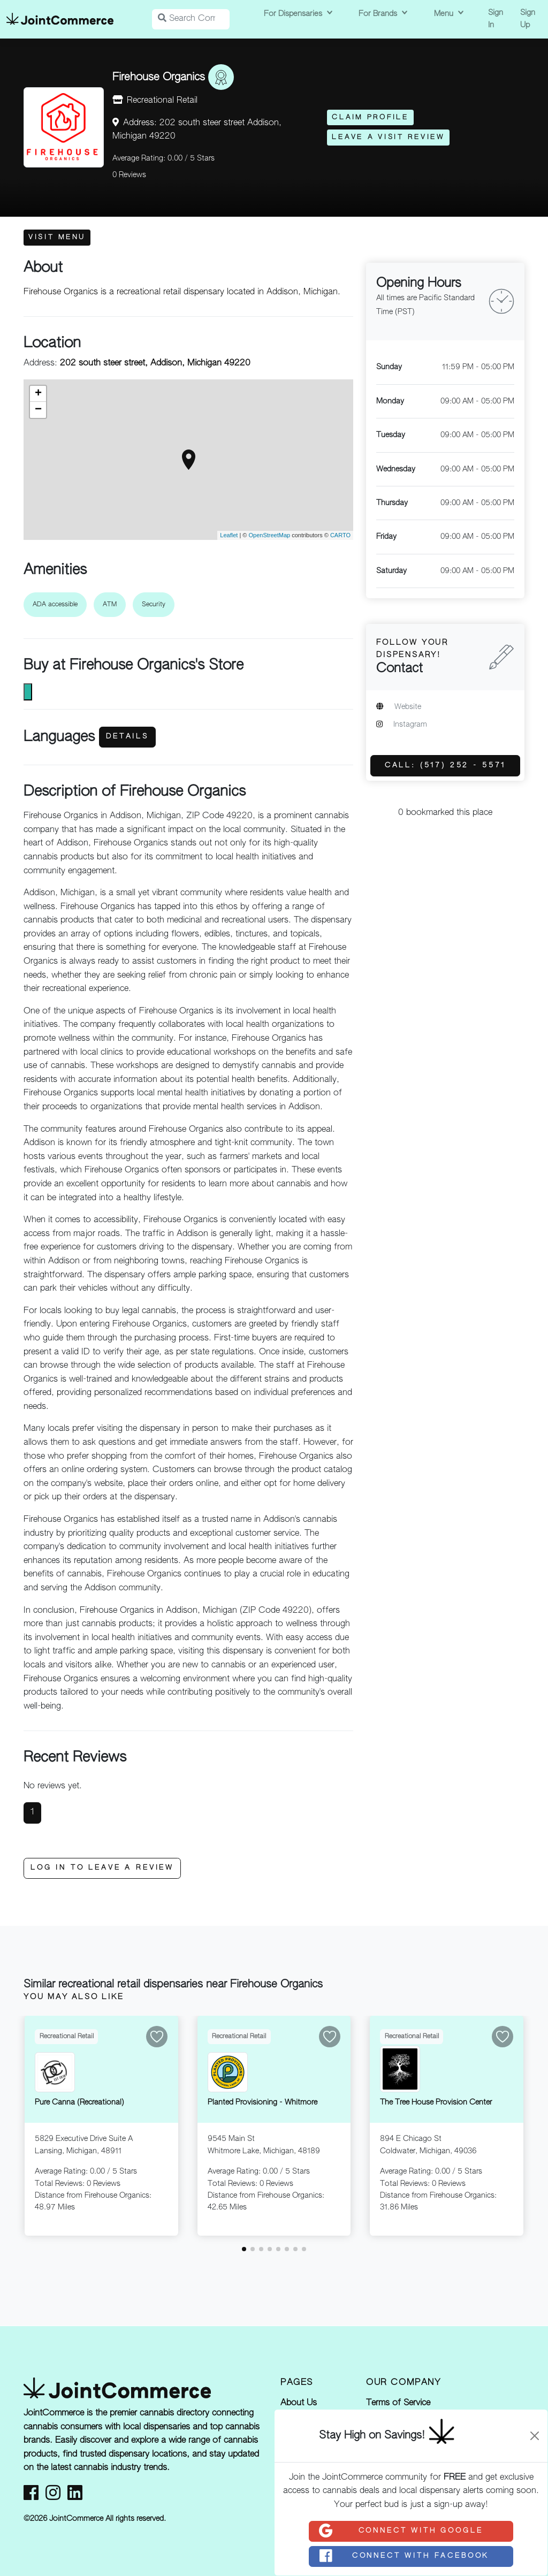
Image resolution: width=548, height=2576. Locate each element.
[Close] (534, 2435)
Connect (400, 2531)
